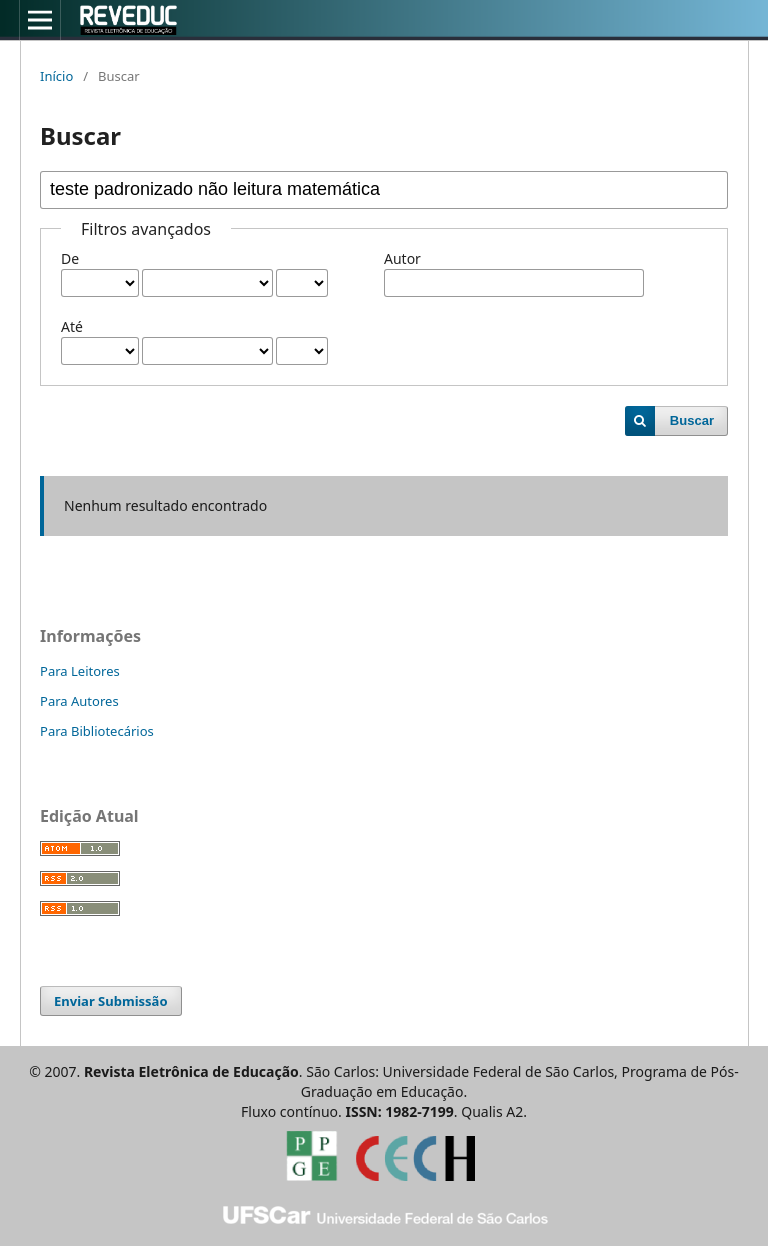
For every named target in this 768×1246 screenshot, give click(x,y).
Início (56, 76)
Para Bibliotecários (97, 731)
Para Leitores (80, 671)
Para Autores (79, 701)
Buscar (692, 420)
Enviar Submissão (111, 1001)
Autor (402, 258)
